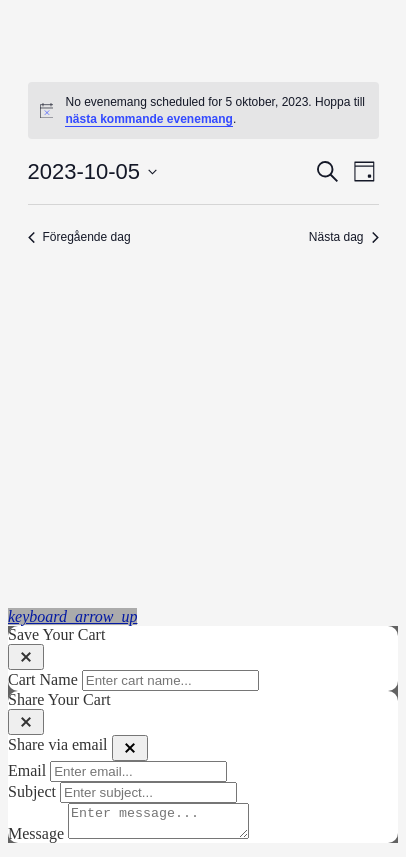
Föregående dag (79, 237)
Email (27, 770)
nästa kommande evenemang (148, 119)
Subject (32, 791)
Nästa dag (344, 237)
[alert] (203, 110)
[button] (72, 616)
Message (36, 839)
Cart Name (43, 679)
